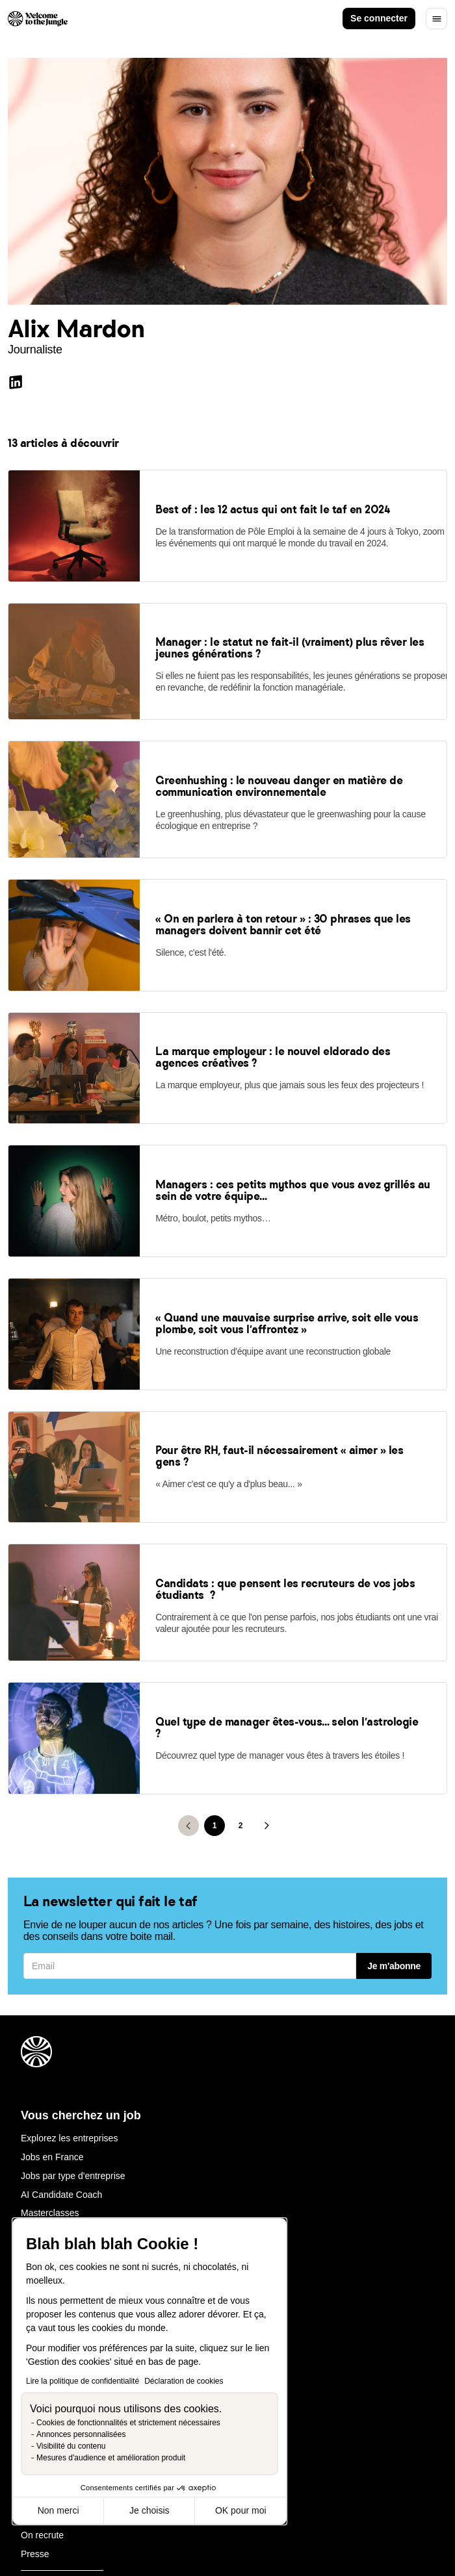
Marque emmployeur (62, 2183)
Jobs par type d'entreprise (73, 2013)
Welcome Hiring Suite (64, 2165)
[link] (74, 565)
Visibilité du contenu (71, 2446)
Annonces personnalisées (80, 2434)
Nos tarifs (40, 2202)
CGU (115, 2534)
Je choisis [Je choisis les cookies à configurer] (149, 2510)
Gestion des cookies (247, 2534)
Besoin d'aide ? (52, 2069)
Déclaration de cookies (183, 2381)
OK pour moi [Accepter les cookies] (240, 2510)
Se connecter (379, 18)
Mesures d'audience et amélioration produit (110, 2457)
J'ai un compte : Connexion (75, 2087)
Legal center (165, 2534)
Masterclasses (50, 2050)
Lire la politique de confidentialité (82, 2381)
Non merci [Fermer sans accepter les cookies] (58, 2510)
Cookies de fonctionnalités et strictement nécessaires (128, 2422)
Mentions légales (55, 2534)
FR (402, 2470)
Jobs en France (52, 1994)
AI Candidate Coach (61, 2031)
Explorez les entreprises (69, 1975)
